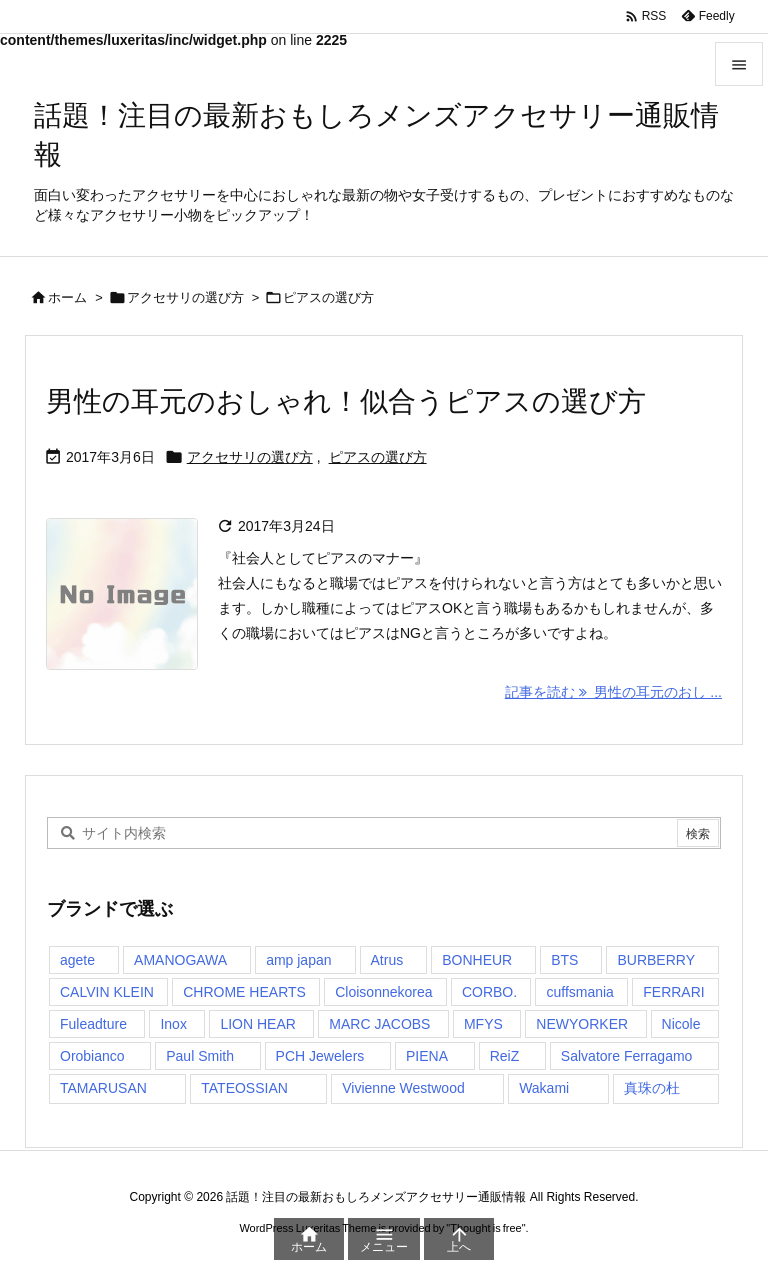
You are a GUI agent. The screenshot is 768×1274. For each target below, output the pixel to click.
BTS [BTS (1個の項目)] (564, 960)
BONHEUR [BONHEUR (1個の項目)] (477, 960)
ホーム (67, 297)
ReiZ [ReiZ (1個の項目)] (505, 1056)
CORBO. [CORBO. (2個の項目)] (489, 992)
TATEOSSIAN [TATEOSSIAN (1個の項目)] (244, 1088)
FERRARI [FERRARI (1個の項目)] (673, 992)
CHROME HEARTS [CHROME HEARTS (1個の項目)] (244, 992)
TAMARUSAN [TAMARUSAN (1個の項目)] (103, 1088)
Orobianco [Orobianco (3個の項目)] (92, 1056)
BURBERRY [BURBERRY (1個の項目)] (656, 960)
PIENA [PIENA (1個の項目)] (427, 1056)
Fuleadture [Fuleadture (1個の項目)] (93, 1024)
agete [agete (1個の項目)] (77, 960)
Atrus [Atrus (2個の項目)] (387, 960)
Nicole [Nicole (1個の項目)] (681, 1024)
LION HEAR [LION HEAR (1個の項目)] (257, 1024)
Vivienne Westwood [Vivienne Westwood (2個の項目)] (403, 1088)
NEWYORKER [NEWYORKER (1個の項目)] (582, 1024)
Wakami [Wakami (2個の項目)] (544, 1088)
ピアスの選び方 (378, 457)
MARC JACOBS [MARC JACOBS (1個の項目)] (379, 1024)
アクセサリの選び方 (185, 297)
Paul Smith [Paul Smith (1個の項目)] (200, 1056)
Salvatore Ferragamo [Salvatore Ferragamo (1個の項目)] (627, 1056)
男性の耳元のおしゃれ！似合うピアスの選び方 (346, 401)
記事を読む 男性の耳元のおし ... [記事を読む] (613, 692)
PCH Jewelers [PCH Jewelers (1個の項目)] (320, 1056)
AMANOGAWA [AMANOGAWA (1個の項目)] (180, 960)
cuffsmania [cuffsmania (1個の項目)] (579, 992)
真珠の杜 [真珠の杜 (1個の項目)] (652, 1088)
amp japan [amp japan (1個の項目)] (298, 960)
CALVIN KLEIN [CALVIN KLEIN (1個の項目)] (107, 992)
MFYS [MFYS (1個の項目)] (483, 1024)
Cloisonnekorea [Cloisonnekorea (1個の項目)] (383, 992)
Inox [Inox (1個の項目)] (173, 1024)
